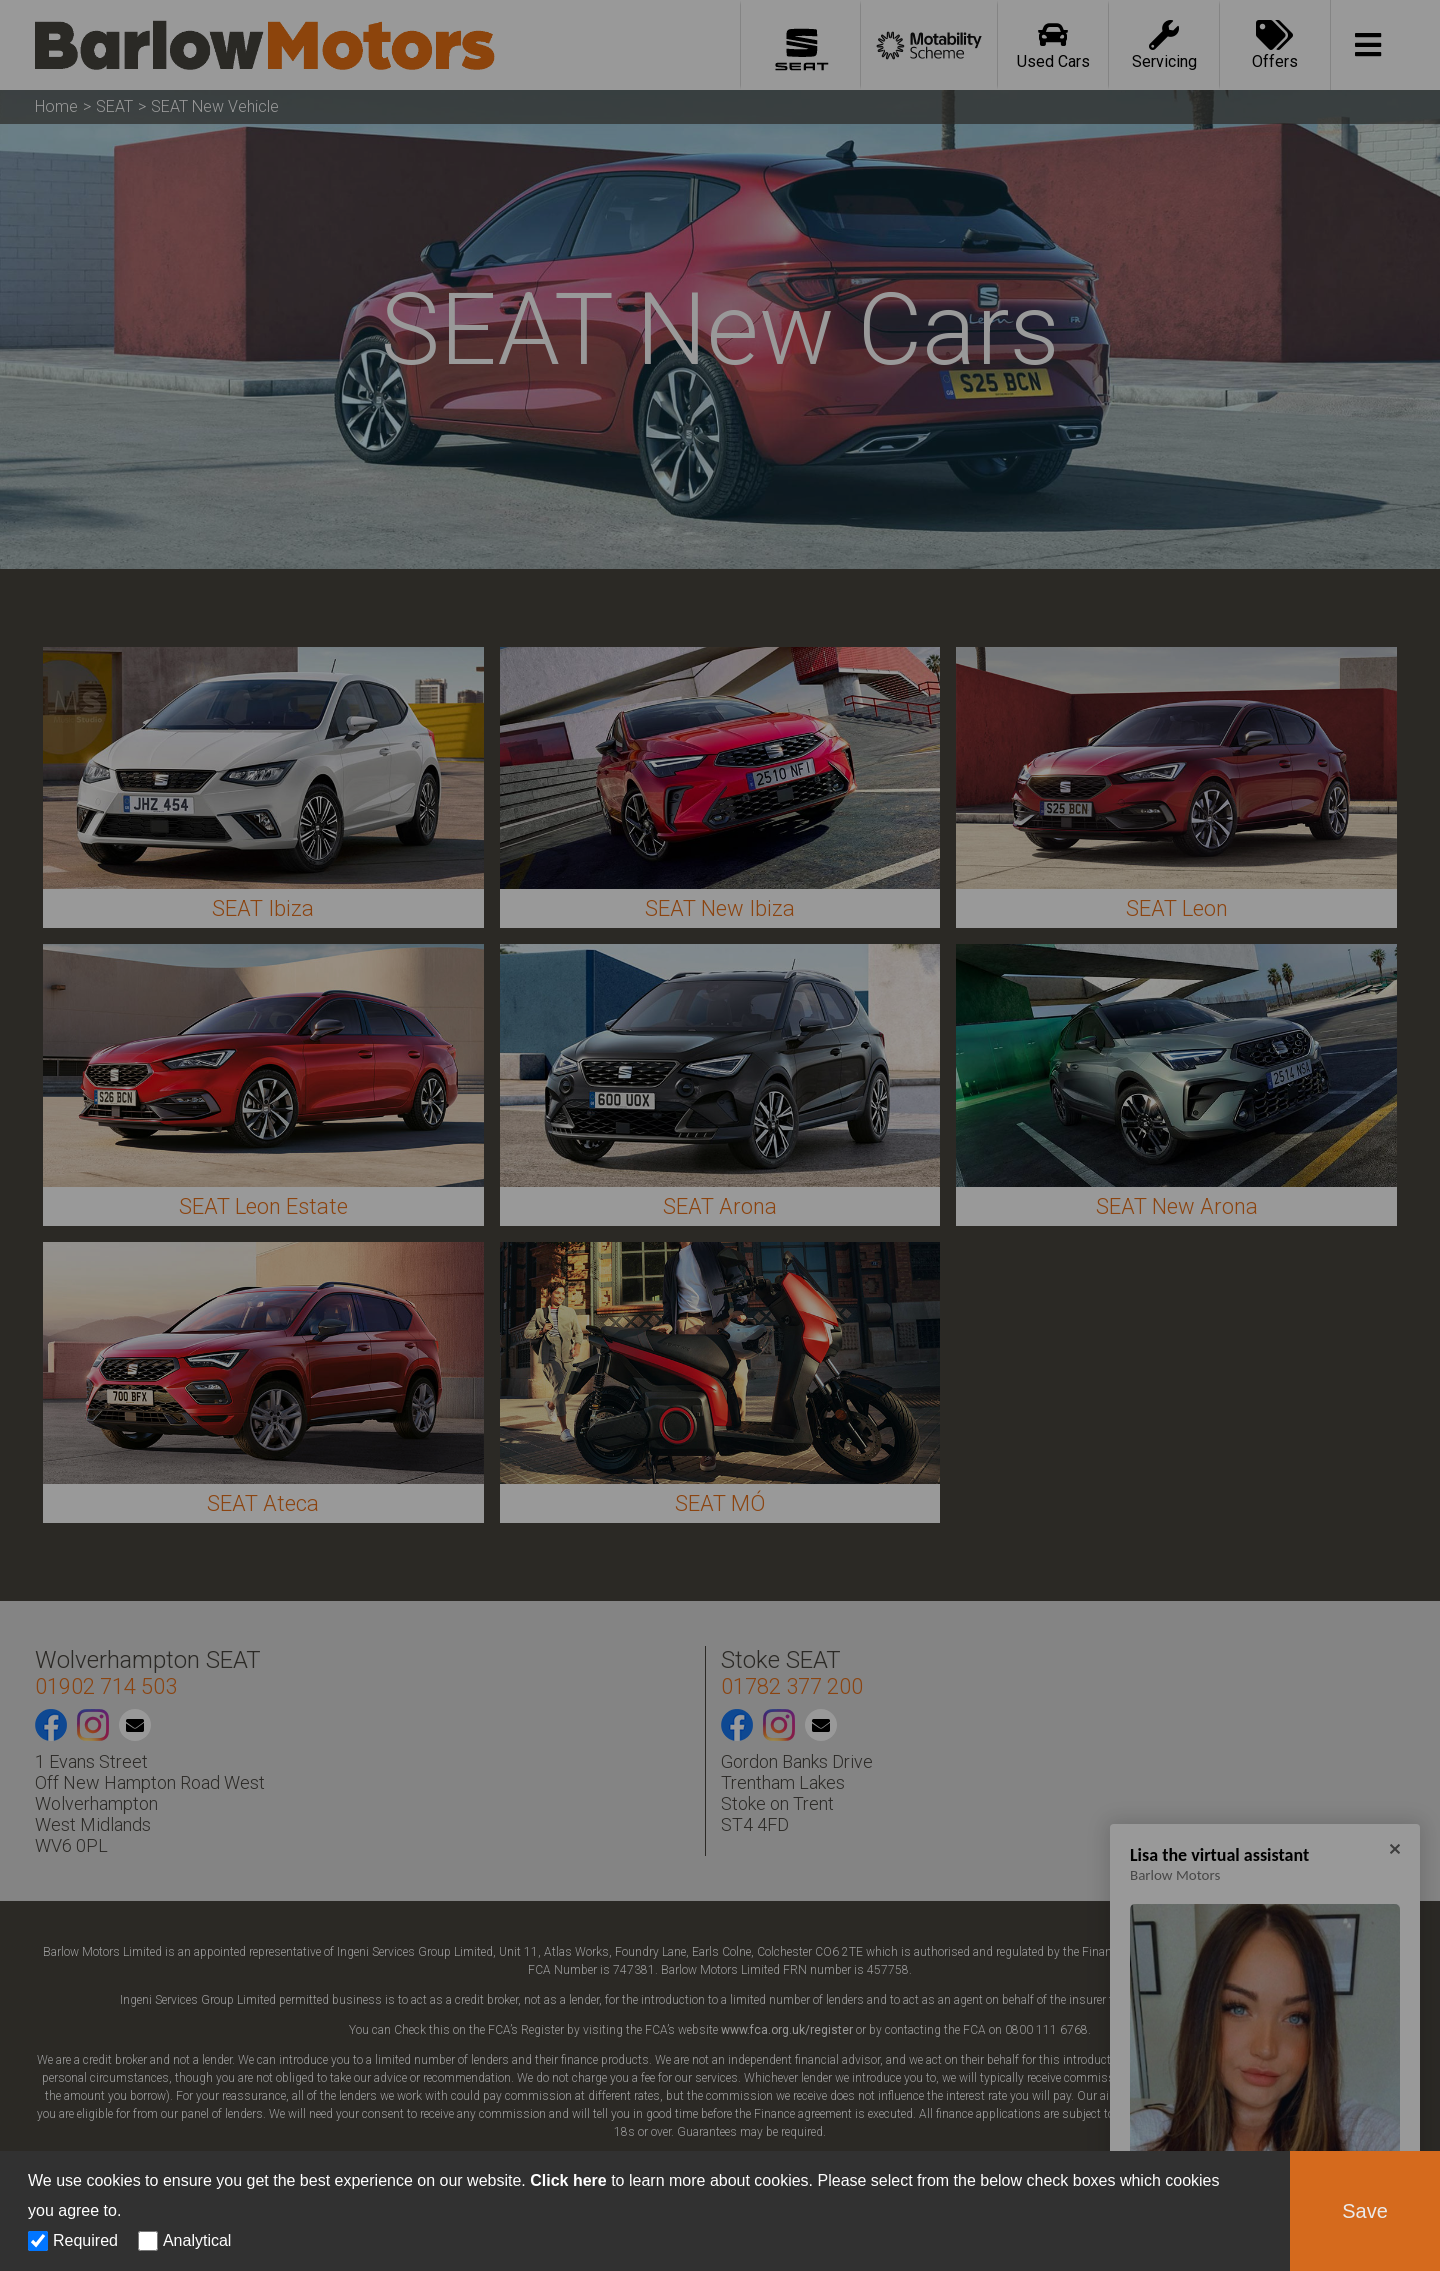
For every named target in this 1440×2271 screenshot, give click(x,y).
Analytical (197, 2240)
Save (1365, 2211)
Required (85, 2240)
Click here (568, 2180)
